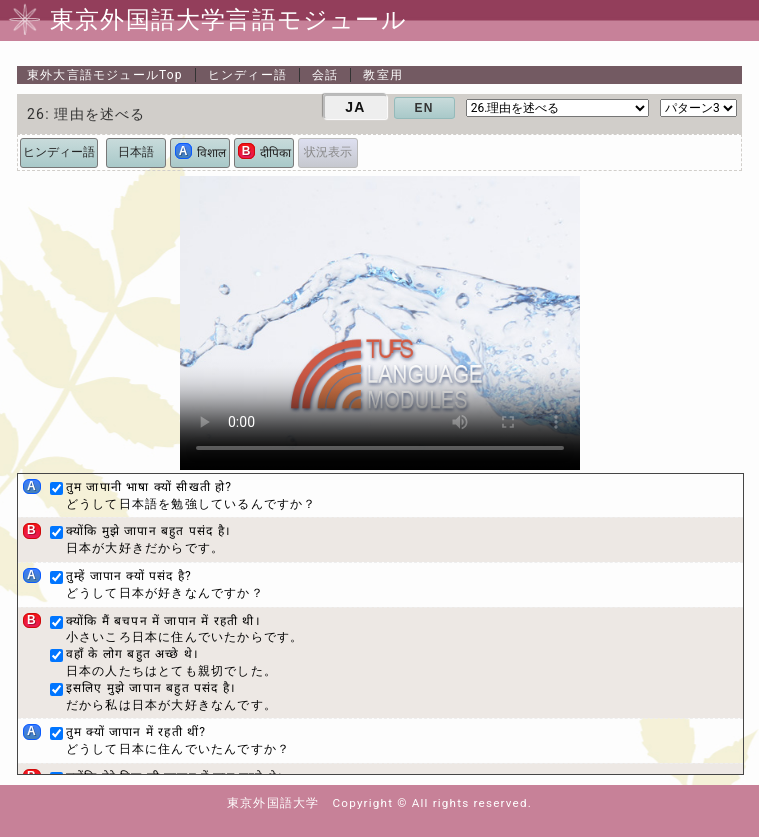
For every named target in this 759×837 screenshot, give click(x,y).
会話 (325, 75)
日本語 (136, 152)
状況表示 (328, 152)
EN (424, 108)
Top (105, 75)
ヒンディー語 (247, 75)
